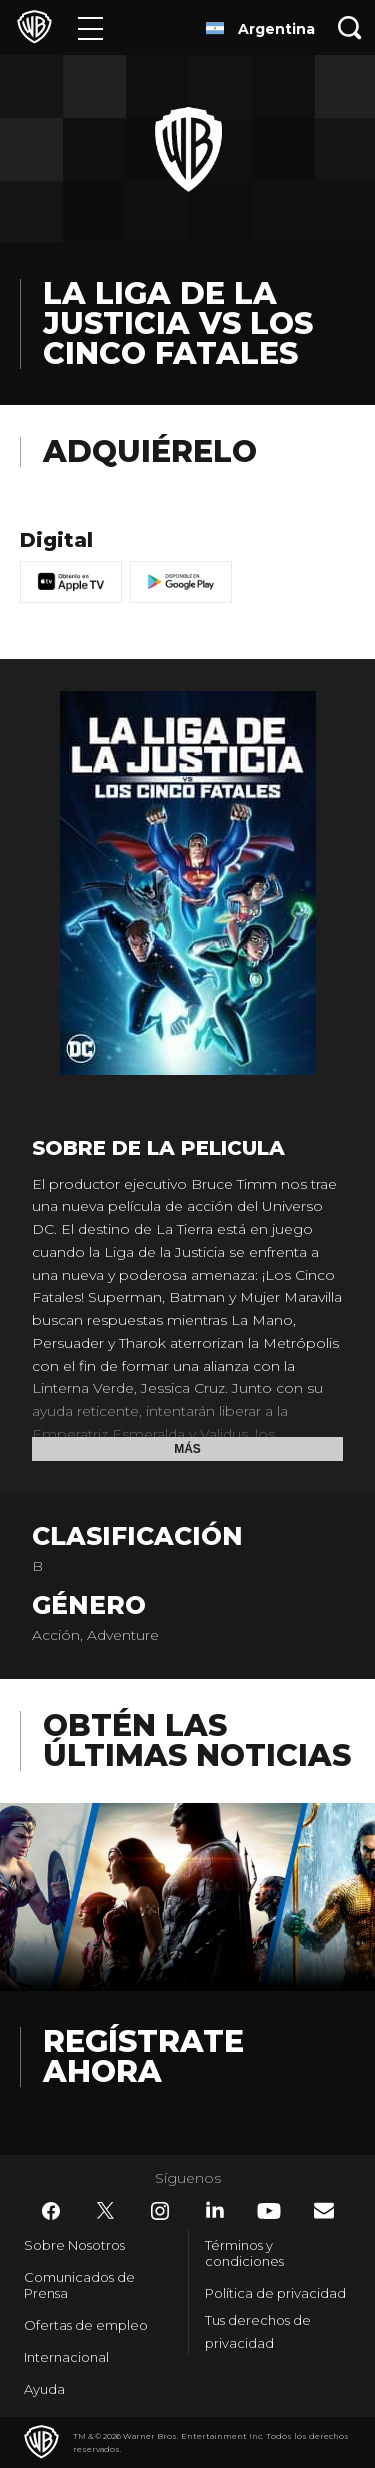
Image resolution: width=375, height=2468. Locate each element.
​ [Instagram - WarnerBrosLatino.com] (160, 2211)
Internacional (66, 2357)
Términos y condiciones (244, 2253)
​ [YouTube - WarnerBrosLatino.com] (269, 2211)
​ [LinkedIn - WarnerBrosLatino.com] (215, 2210)
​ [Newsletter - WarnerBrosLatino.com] (324, 2210)
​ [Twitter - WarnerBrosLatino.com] (106, 2211)
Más (187, 1449)
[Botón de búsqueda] (350, 27)
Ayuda (44, 2389)
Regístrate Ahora (143, 2056)
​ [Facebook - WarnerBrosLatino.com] (51, 2211)
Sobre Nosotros (74, 2245)
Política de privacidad (275, 2293)
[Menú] (90, 27)
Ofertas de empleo (86, 2325)
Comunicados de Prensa (79, 2285)
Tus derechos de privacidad (258, 2331)
